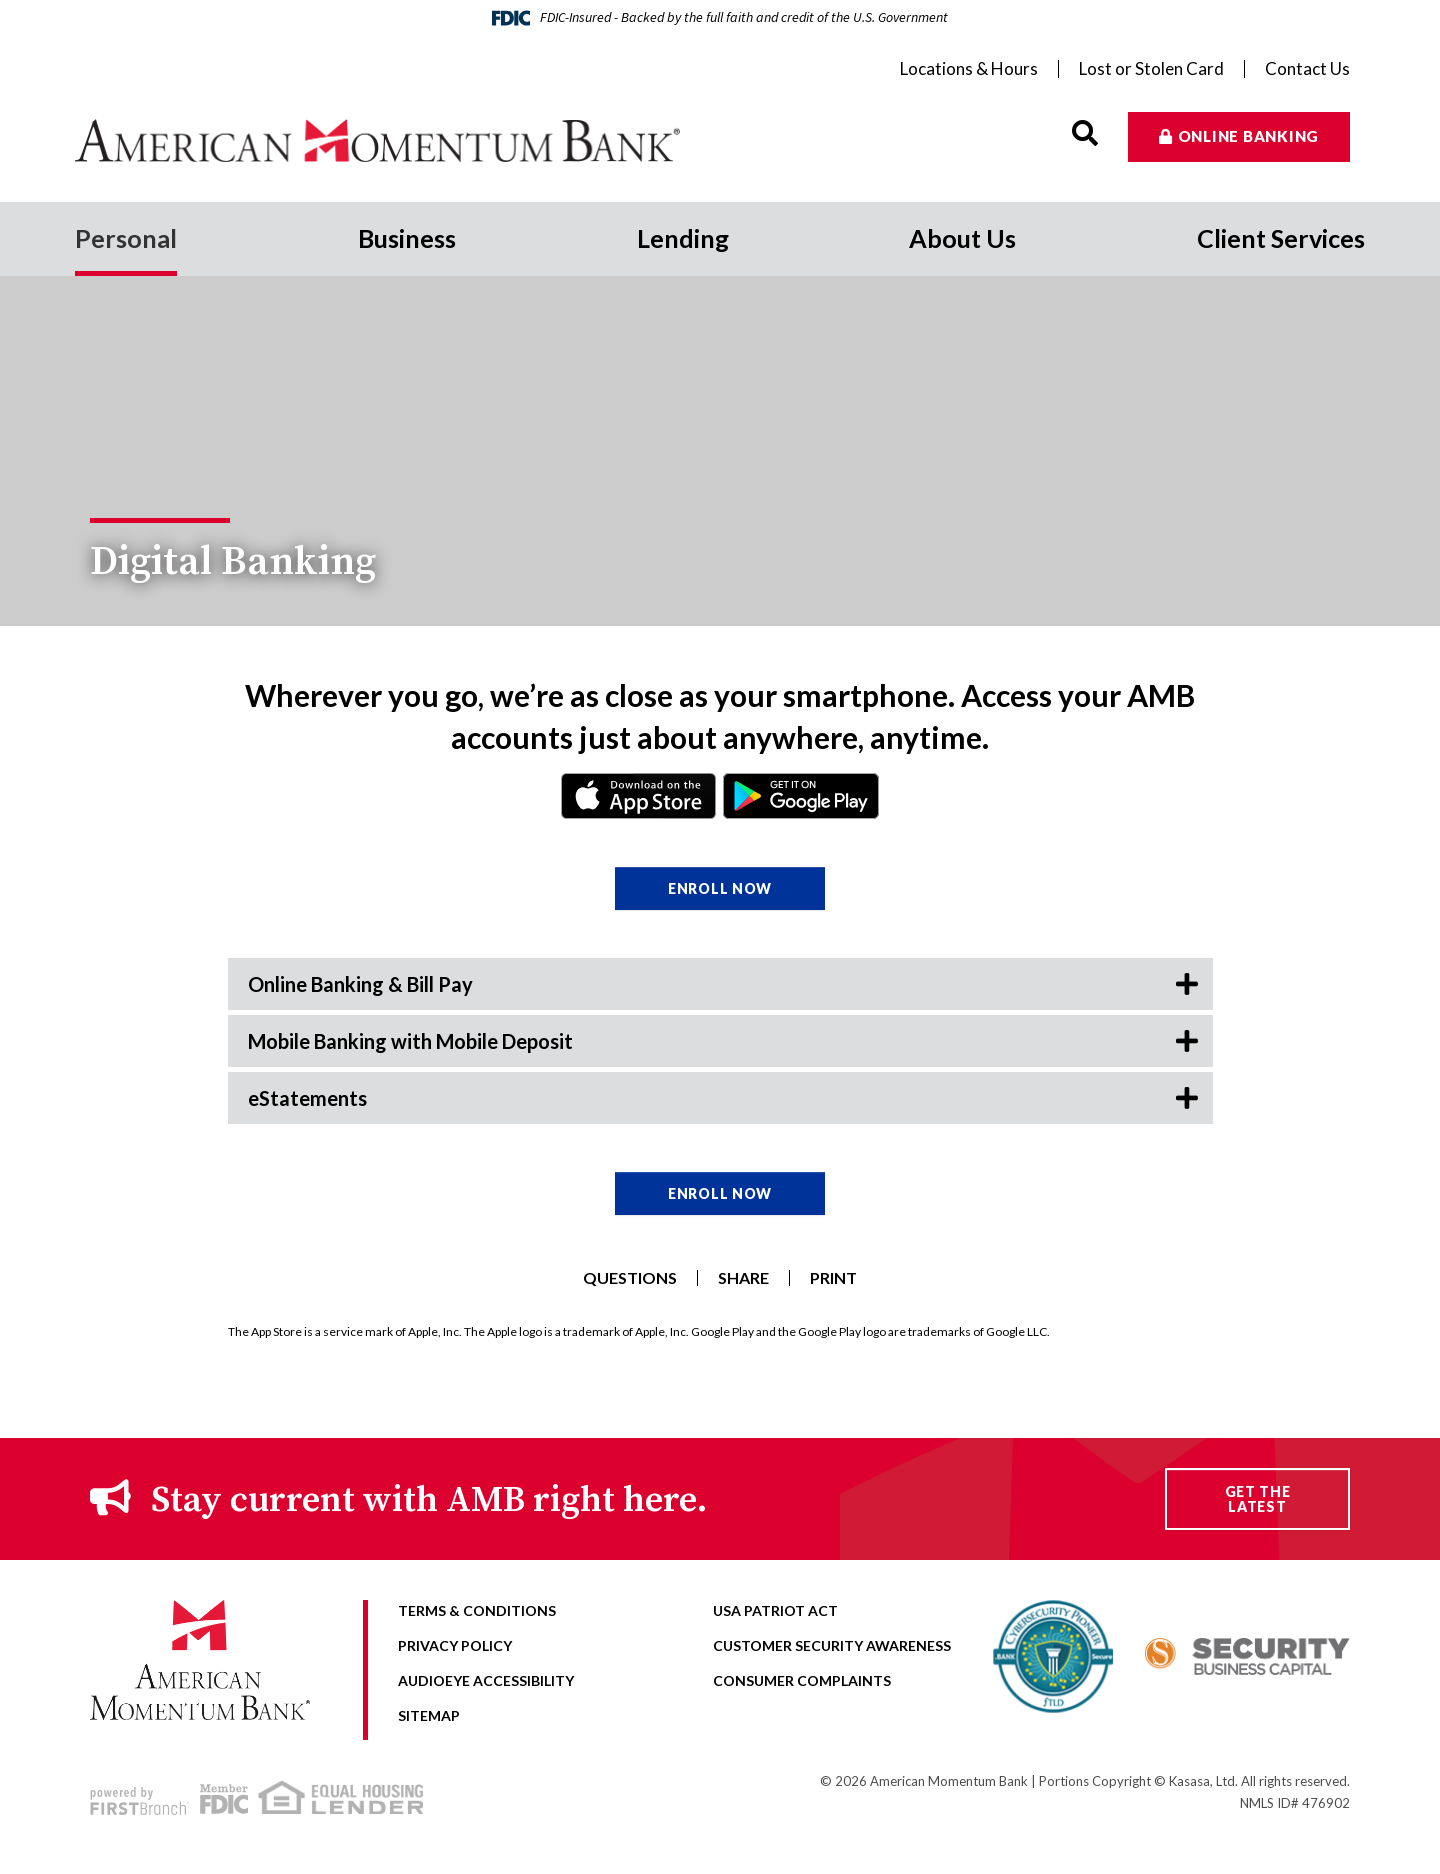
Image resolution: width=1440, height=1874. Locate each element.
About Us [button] (962, 238)
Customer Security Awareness (832, 1645)
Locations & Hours (969, 69)
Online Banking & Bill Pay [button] (360, 984)
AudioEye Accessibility (486, 1680)
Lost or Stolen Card (1151, 69)
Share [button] (743, 1278)
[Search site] (1085, 133)
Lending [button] (683, 238)
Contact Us (1307, 69)
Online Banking (1249, 136)
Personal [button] (126, 238)
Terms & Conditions (477, 1610)
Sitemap (429, 1715)
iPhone (639, 796)
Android (801, 796)
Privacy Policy (455, 1645)
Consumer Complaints (802, 1680)
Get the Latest (1258, 1499)
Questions (630, 1278)
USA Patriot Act (775, 1610)
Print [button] (833, 1278)
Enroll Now (720, 888)
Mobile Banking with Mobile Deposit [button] (410, 1041)
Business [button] (407, 238)
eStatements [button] (307, 1098)
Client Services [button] (1281, 238)
